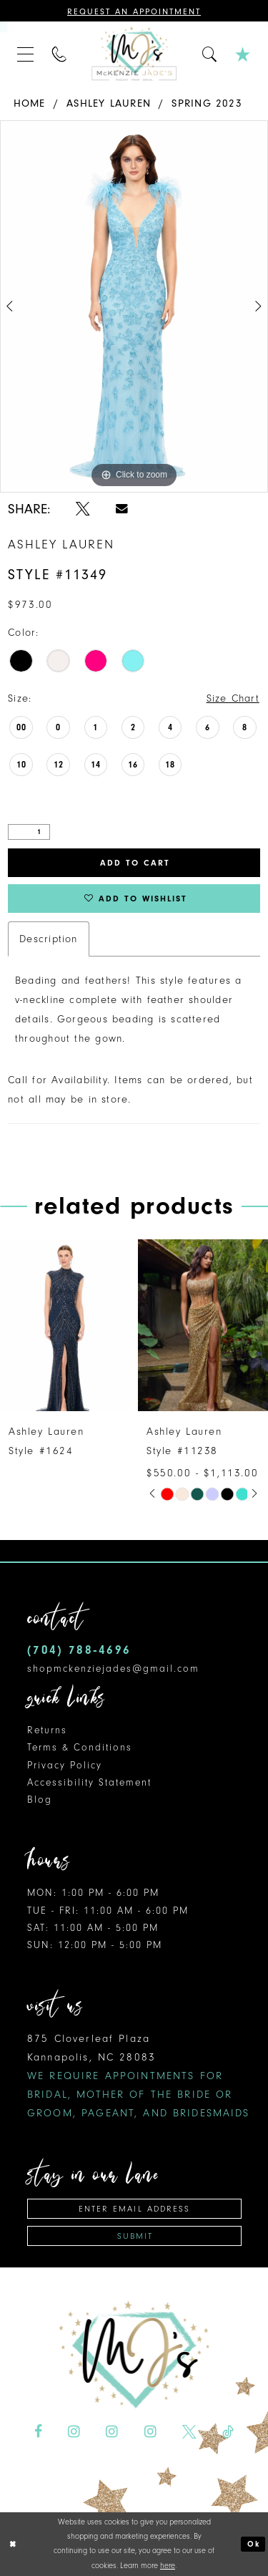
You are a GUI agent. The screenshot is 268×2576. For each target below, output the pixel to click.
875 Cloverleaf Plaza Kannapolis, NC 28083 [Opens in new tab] (138, 2076)
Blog (39, 1799)
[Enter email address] (134, 2209)
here (167, 2565)
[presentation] (65, 1325)
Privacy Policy (64, 1765)
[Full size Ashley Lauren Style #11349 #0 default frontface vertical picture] (134, 306)
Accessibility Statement (89, 1782)
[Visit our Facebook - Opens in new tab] (38, 2432)
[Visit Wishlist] (243, 54)
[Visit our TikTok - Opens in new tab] (228, 2432)
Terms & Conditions (79, 1747)
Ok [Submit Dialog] (253, 2544)
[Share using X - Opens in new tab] (83, 509)
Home (30, 103)
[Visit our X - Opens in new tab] (189, 2432)
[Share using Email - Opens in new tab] (122, 508)
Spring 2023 (207, 103)
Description (48, 939)
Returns (47, 1730)
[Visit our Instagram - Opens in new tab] (74, 2432)
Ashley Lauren (108, 103)
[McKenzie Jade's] (134, 53)
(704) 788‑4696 (79, 1650)
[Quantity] (29, 832)
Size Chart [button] (233, 698)
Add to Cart (135, 863)
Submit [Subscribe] (135, 2236)
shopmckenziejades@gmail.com (113, 1668)
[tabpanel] (134, 306)
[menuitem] (26, 53)
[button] (26, 53)
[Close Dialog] (13, 2544)
